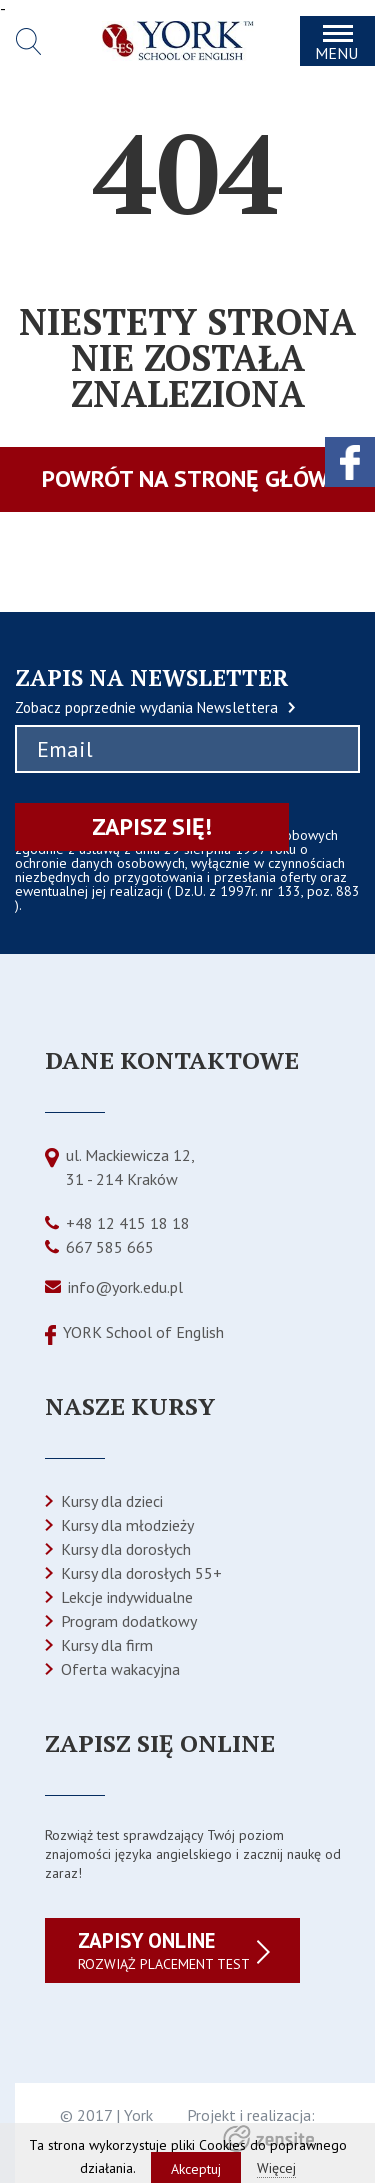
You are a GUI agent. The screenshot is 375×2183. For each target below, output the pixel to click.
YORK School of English (143, 1332)
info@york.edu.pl (125, 1287)
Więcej (276, 2168)
